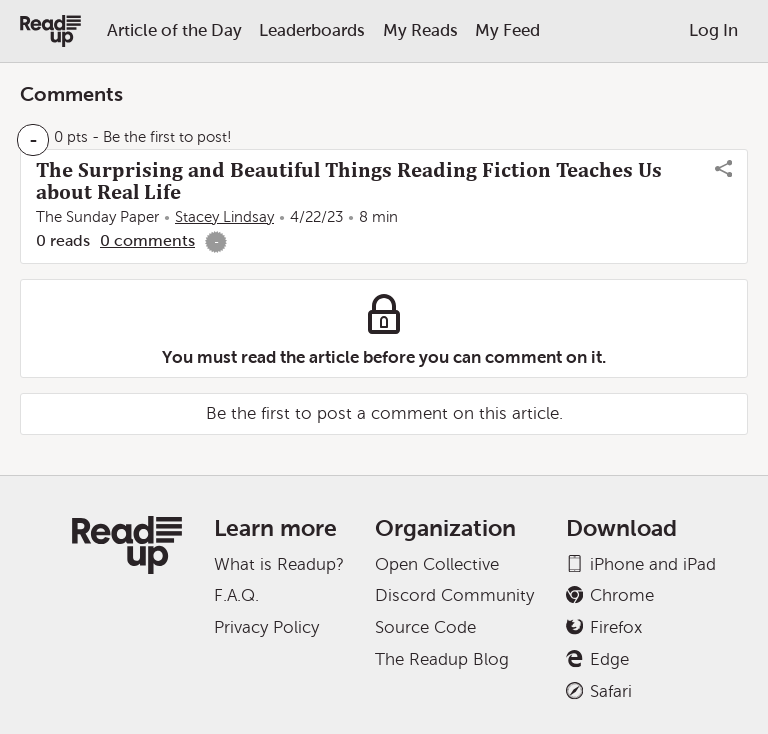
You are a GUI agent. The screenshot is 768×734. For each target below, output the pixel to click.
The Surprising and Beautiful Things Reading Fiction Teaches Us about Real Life (349, 181)
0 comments (147, 240)
